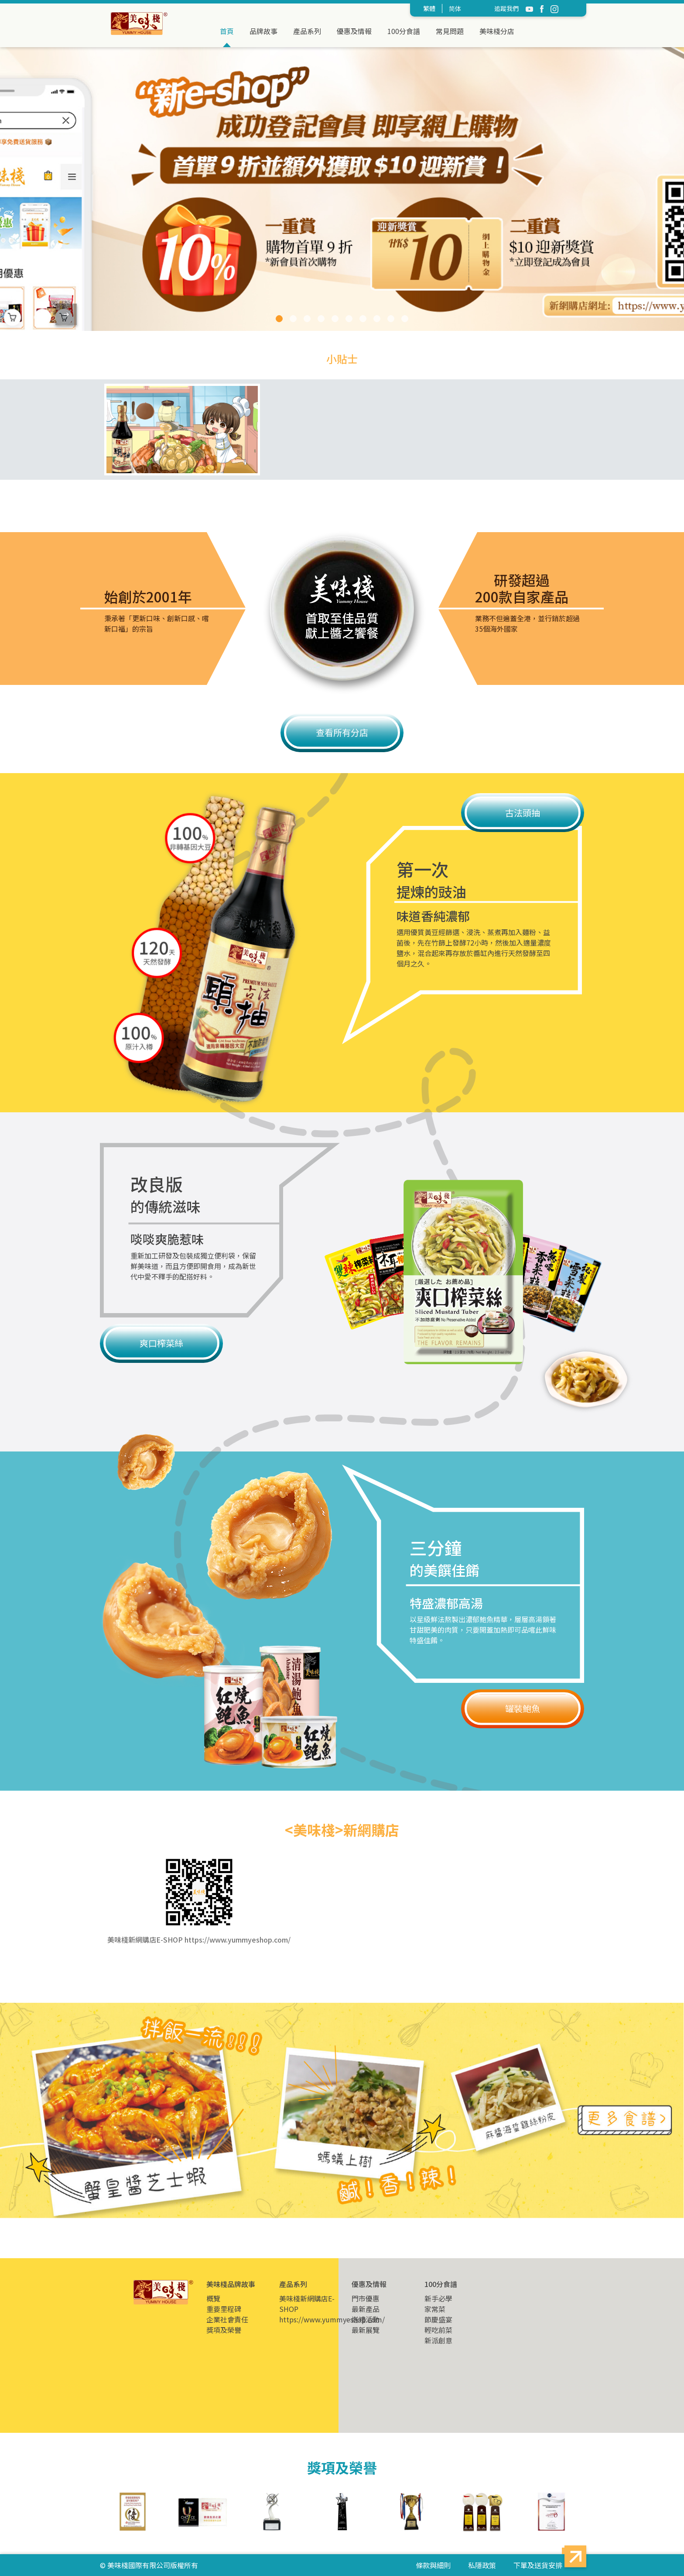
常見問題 (450, 31)
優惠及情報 (354, 31)
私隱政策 (482, 2565)
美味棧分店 (496, 31)
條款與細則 (433, 2565)
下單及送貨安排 (537, 2565)
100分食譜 (403, 31)
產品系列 (307, 31)
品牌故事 (263, 31)
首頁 (227, 31)
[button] (279, 318)
